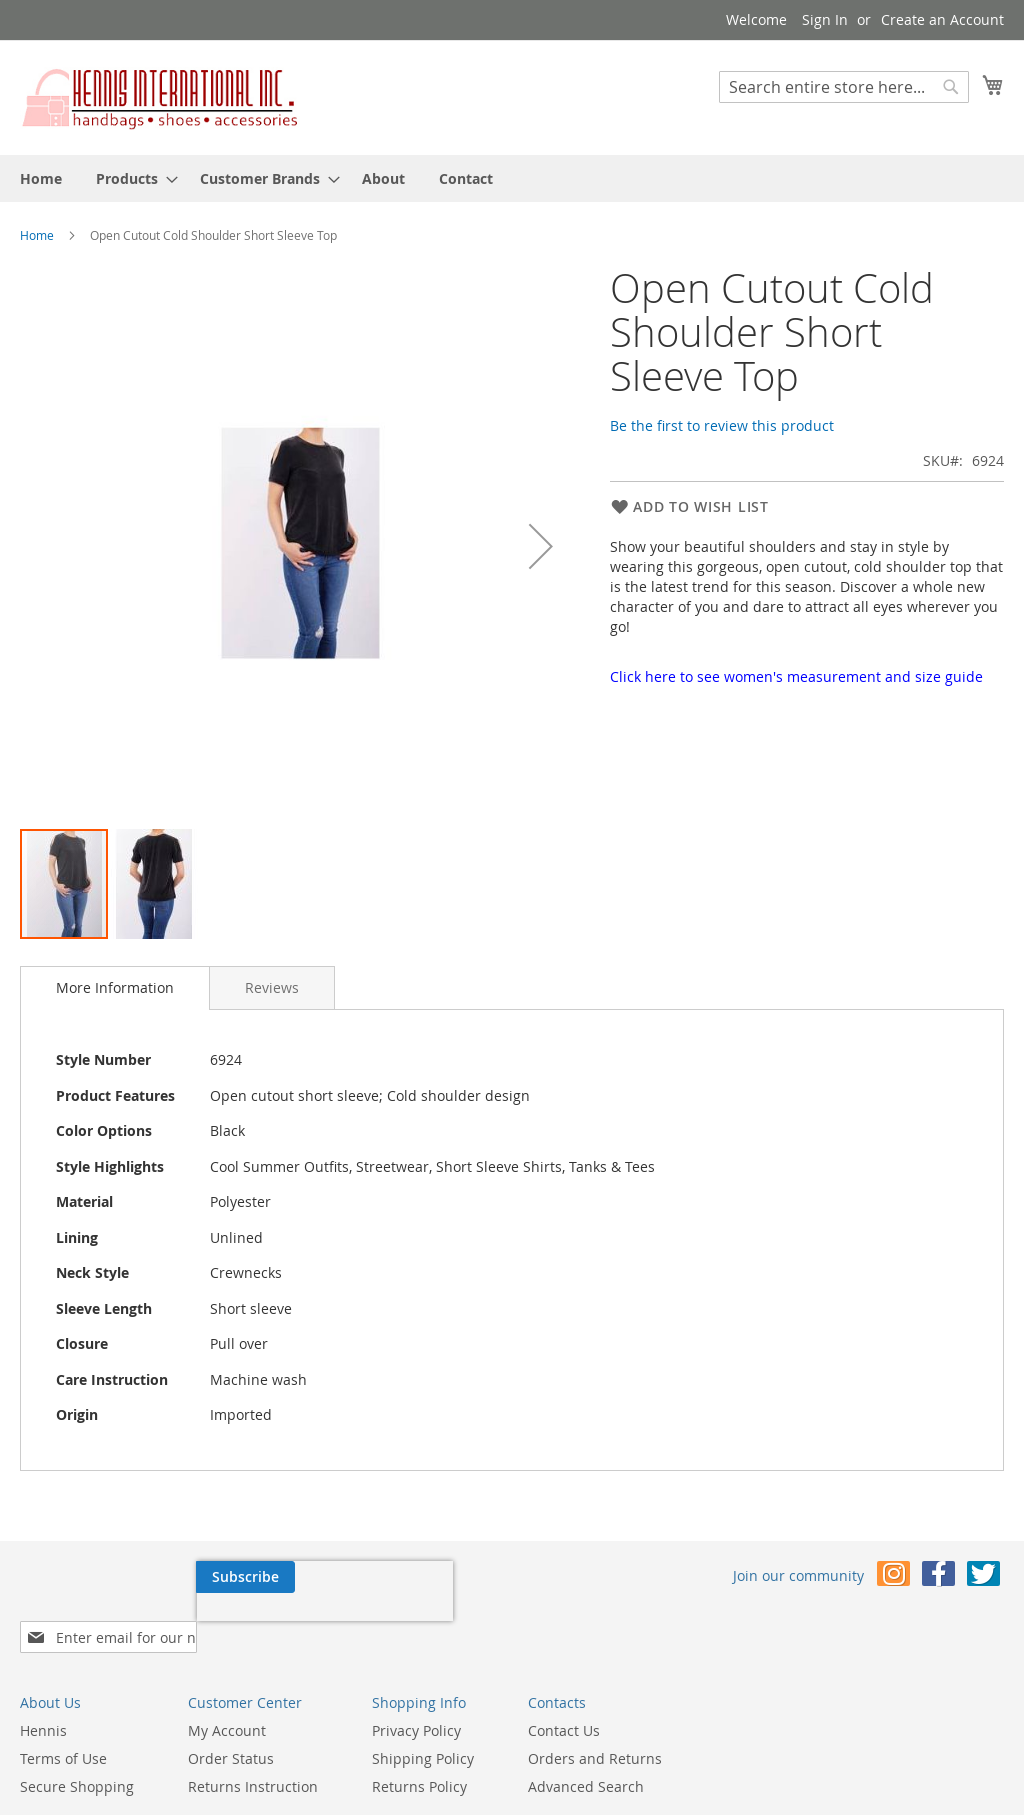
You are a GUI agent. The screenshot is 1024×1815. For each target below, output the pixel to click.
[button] (541, 546)
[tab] (115, 988)
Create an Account (942, 19)
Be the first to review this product (722, 425)
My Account (227, 1698)
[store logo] (160, 96)
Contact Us (564, 1698)
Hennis (43, 1698)
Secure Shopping (77, 1754)
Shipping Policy (423, 1726)
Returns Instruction (253, 1754)
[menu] (512, 178)
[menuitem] (41, 178)
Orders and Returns (595, 1726)
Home (37, 235)
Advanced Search (586, 1754)
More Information (115, 987)
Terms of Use (63, 1726)
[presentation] (148, 1623)
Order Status (231, 1726)
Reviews (272, 987)
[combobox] (844, 87)
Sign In (825, 19)
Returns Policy (419, 1754)
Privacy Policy (416, 1698)
